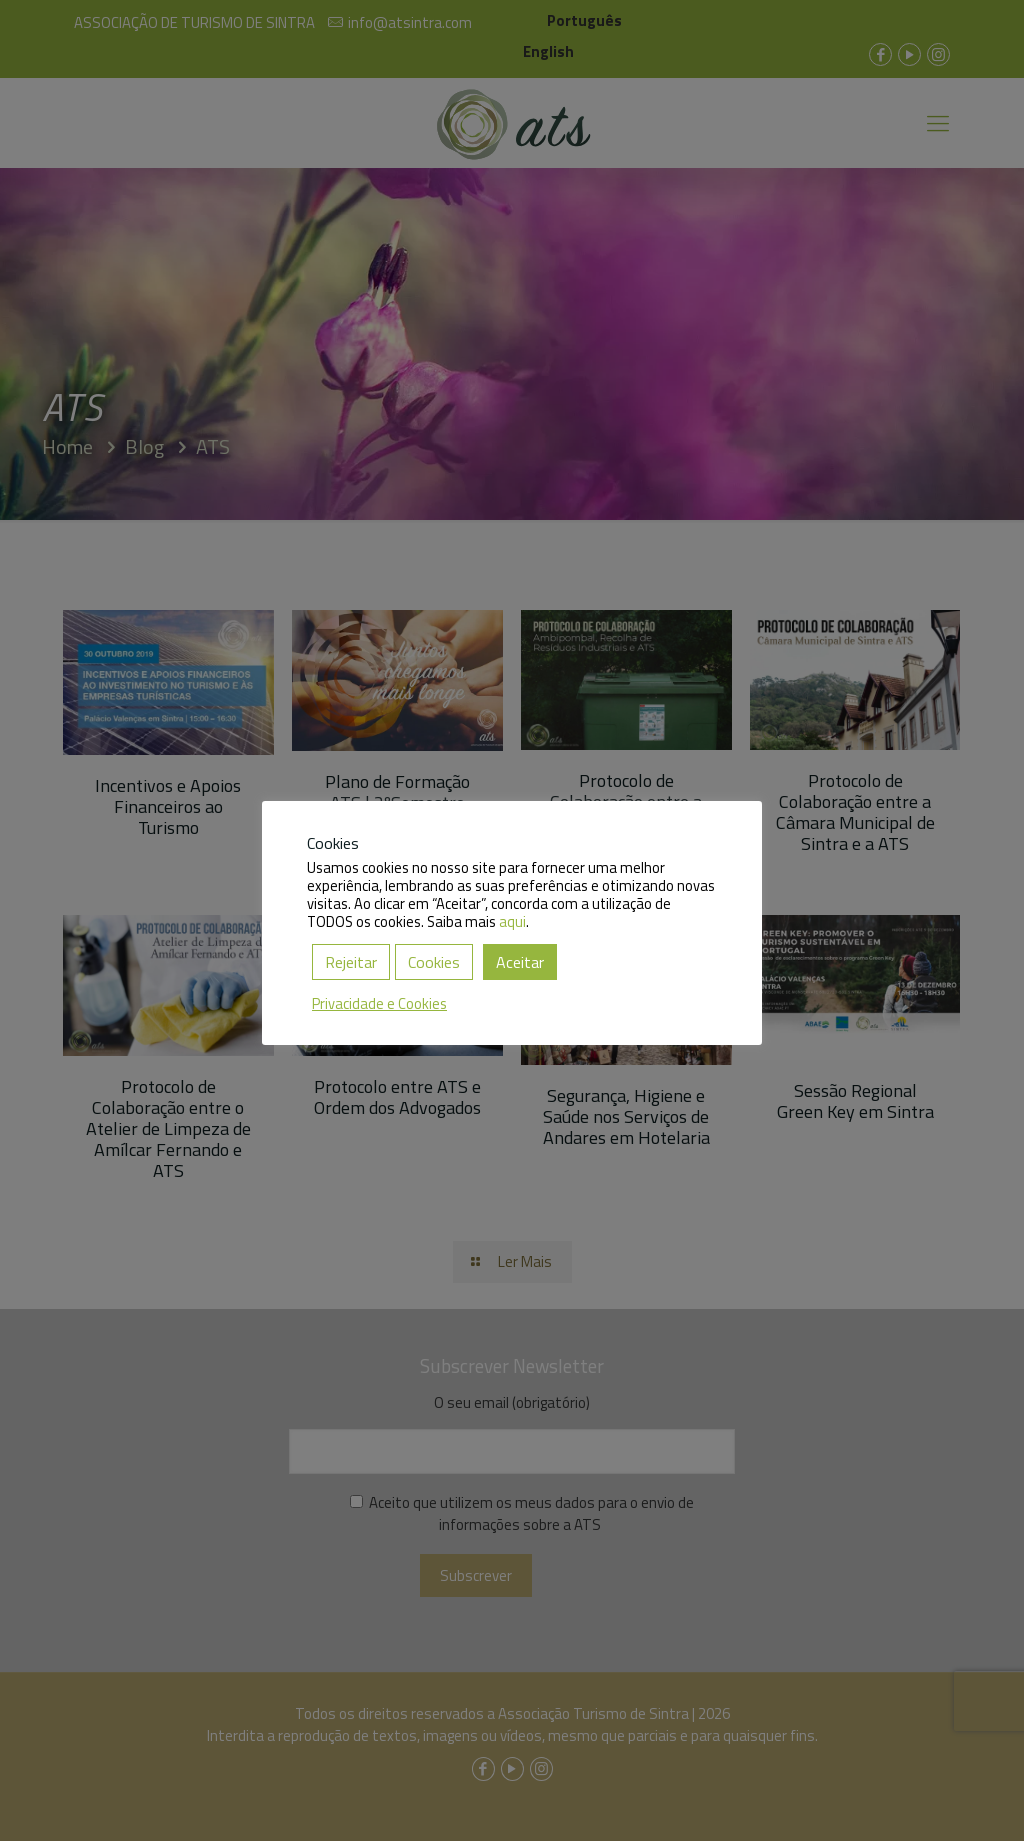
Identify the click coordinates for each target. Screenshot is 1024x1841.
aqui (512, 921)
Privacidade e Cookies (379, 1003)
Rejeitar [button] (351, 962)
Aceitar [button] (520, 962)
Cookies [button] (434, 962)
